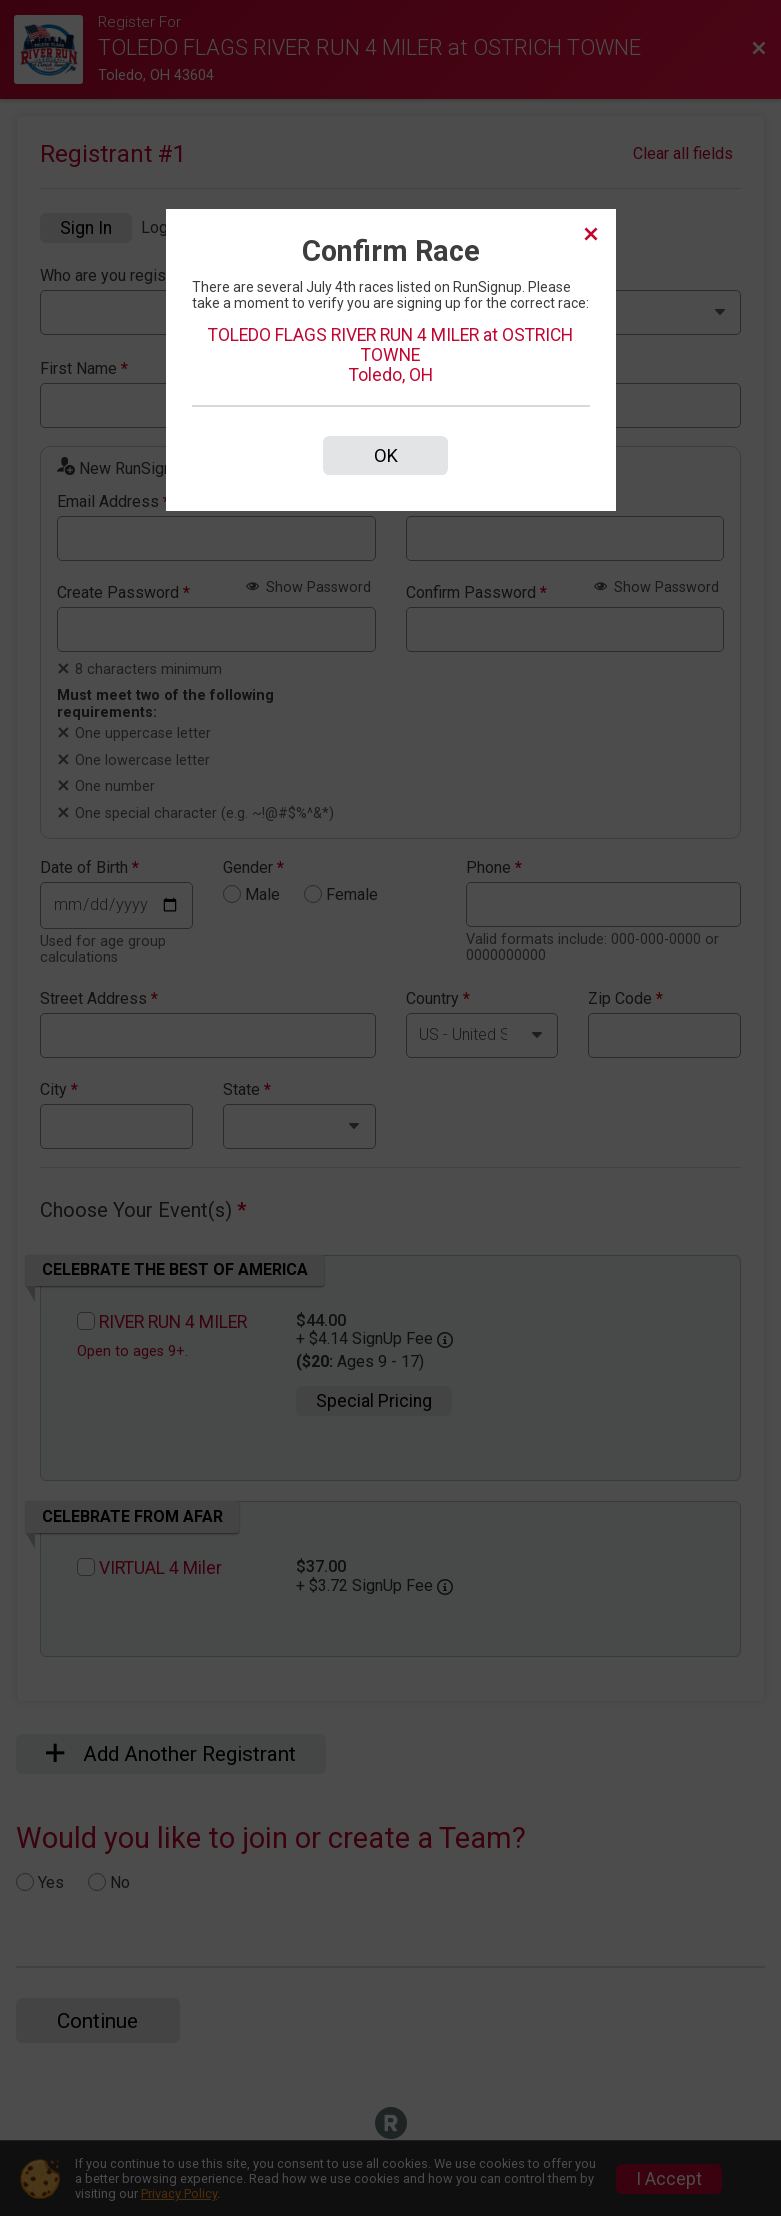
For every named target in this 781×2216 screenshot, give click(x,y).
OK (386, 455)
